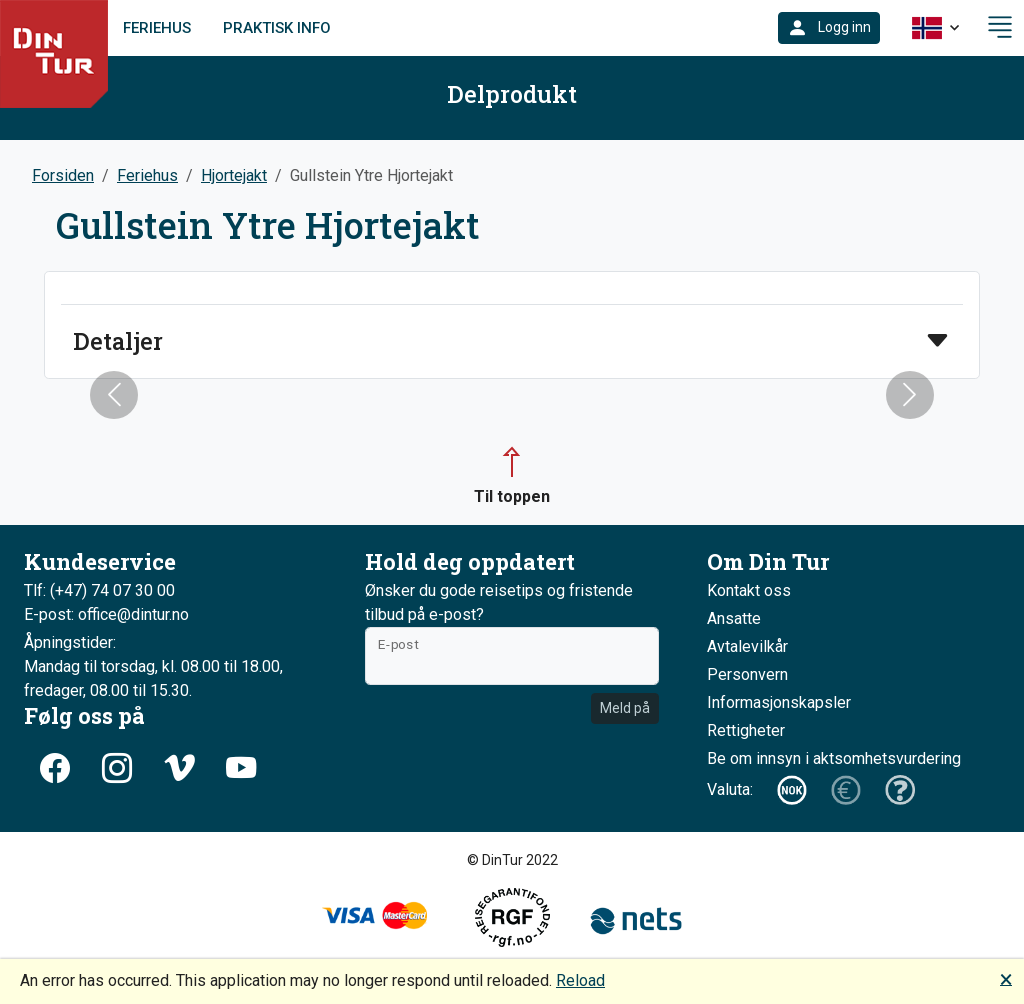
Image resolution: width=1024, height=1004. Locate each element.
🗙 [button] (1006, 978)
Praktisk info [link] (277, 28)
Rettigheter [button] (746, 730)
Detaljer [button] (118, 341)
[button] (829, 28)
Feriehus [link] (157, 28)
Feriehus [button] (147, 175)
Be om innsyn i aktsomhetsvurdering (834, 758)
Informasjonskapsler (779, 702)
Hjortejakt (234, 175)
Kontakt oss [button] (749, 590)
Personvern (747, 674)
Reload (580, 980)
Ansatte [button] (734, 618)
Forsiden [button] (63, 175)
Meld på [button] (625, 708)
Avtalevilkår (747, 646)
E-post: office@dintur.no (106, 614)
